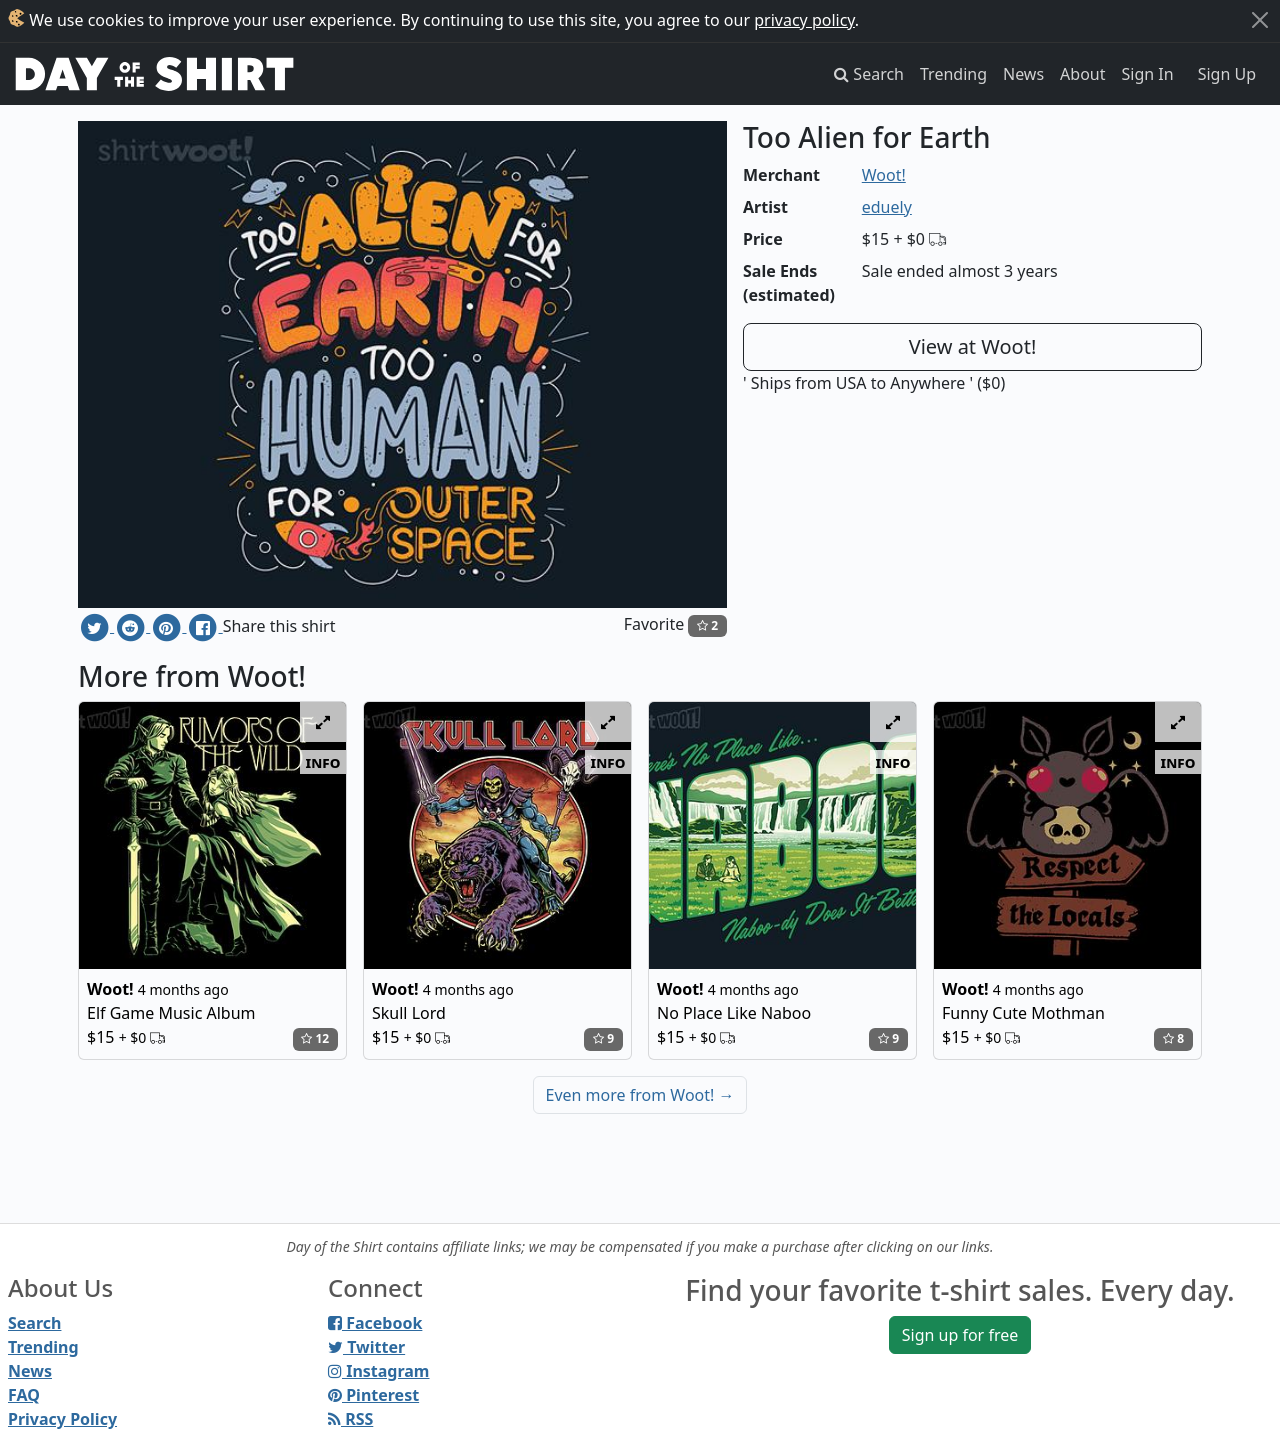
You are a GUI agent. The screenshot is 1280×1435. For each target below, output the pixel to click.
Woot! (884, 175)
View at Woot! (973, 346)
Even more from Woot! (640, 1095)
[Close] (1260, 20)
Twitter (366, 1347)
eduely (887, 207)
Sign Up (1227, 74)
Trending (953, 74)
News (1023, 74)
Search (34, 1323)
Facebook (375, 1323)
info (323, 762)
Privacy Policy (62, 1419)
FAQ (24, 1395)
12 (315, 1038)
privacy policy (804, 20)
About (1082, 74)
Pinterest (373, 1395)
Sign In (1148, 74)
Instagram (378, 1371)
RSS (350, 1419)
